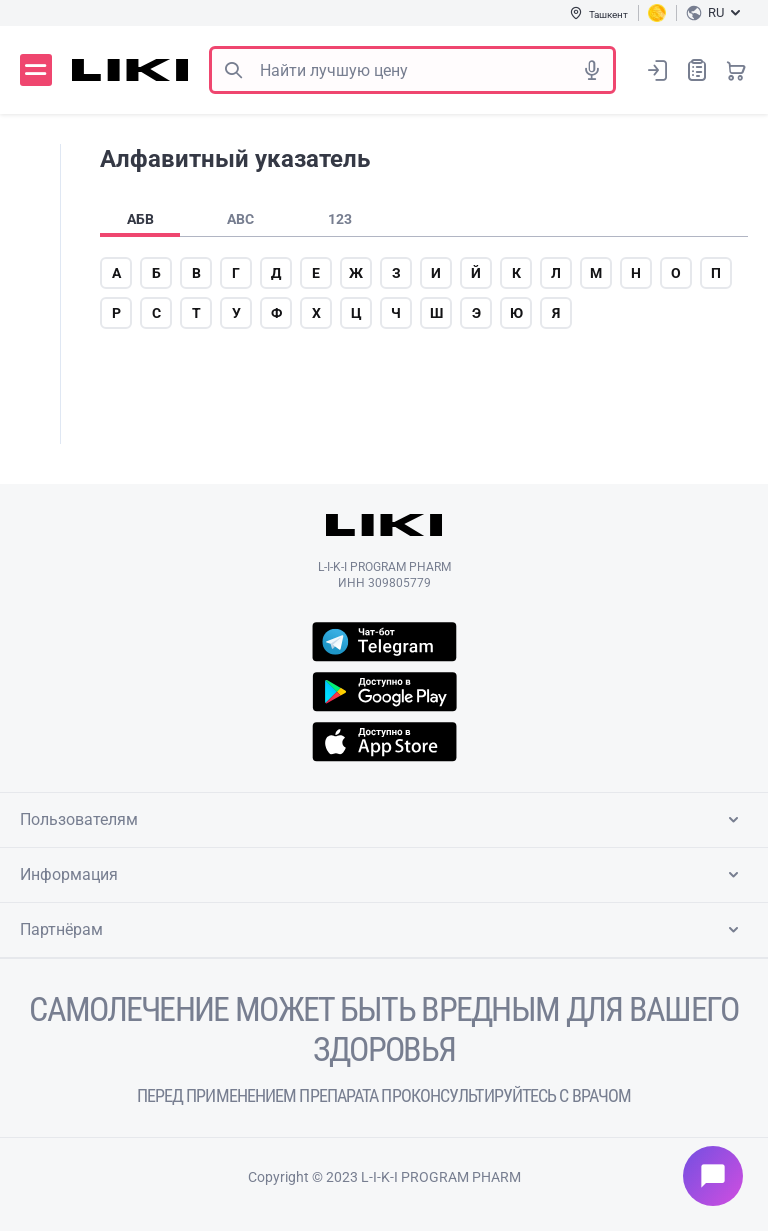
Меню (36, 70)
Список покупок (697, 69)
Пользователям (383, 820)
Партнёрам (383, 930)
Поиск (233, 70)
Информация (383, 875)
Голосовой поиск (592, 70)
